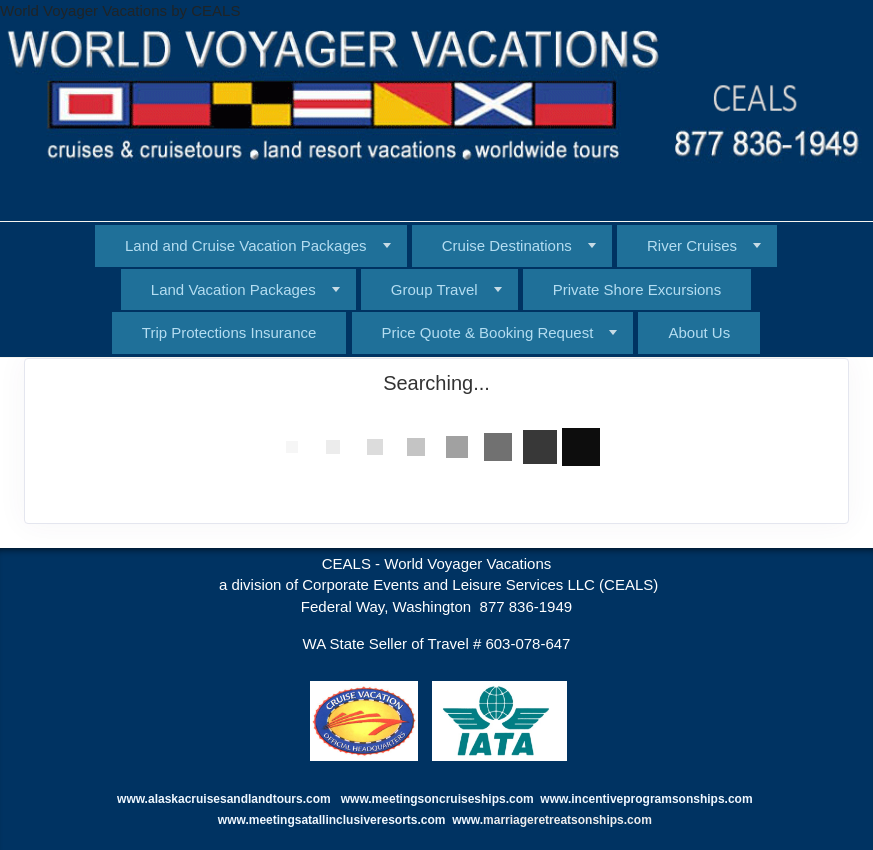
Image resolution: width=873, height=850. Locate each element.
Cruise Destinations (507, 245)
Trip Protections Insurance (229, 332)
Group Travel (434, 289)
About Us (699, 332)
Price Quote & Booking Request (488, 332)
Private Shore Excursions (637, 289)
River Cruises (692, 245)
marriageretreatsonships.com (569, 820)
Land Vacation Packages (233, 289)
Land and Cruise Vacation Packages (246, 245)
